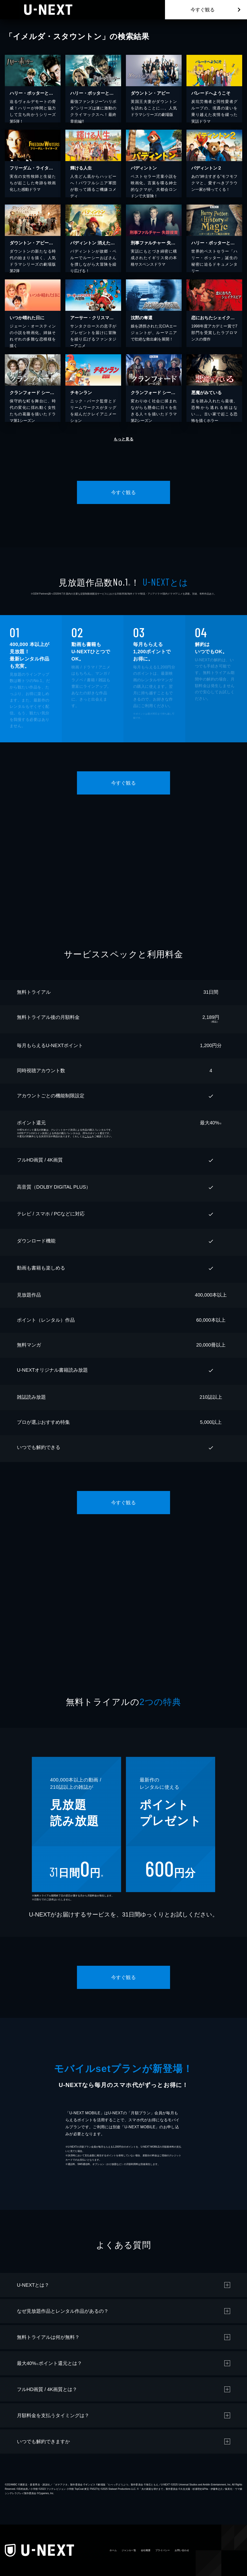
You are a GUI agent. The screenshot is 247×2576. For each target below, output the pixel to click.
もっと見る (123, 439)
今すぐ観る (203, 9)
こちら (88, 1136)
